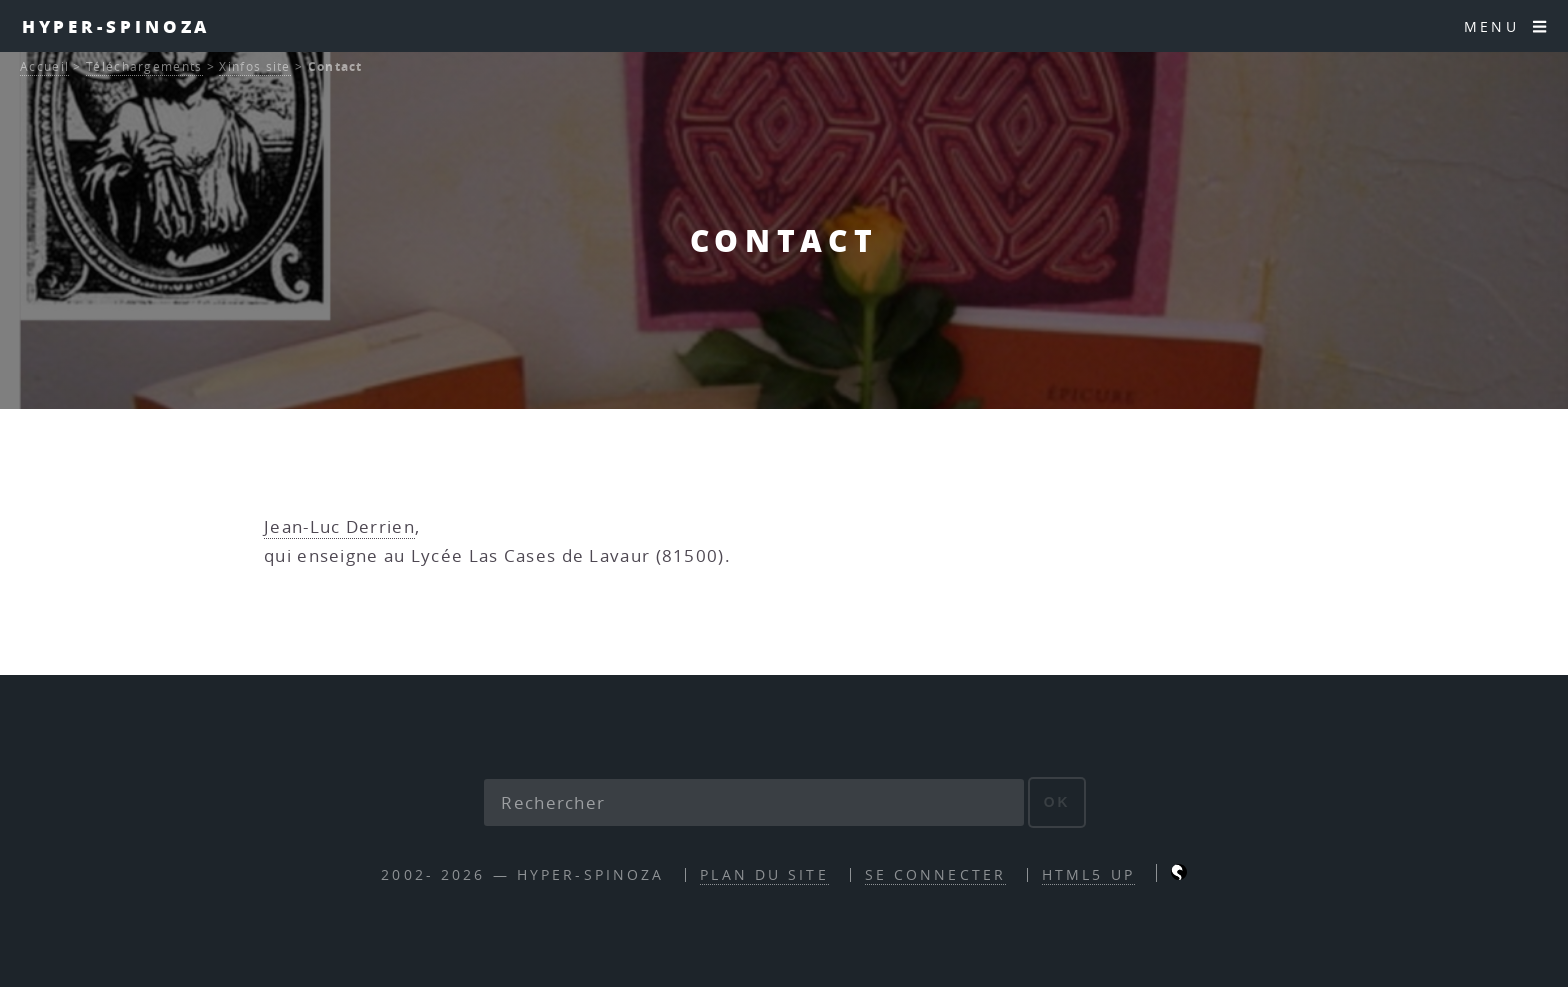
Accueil (44, 66)
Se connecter (935, 874)
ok (1057, 802)
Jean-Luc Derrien (339, 526)
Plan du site (764, 874)
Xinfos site (254, 66)
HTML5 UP (1088, 874)
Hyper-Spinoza (116, 26)
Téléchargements (144, 66)
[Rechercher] (754, 803)
